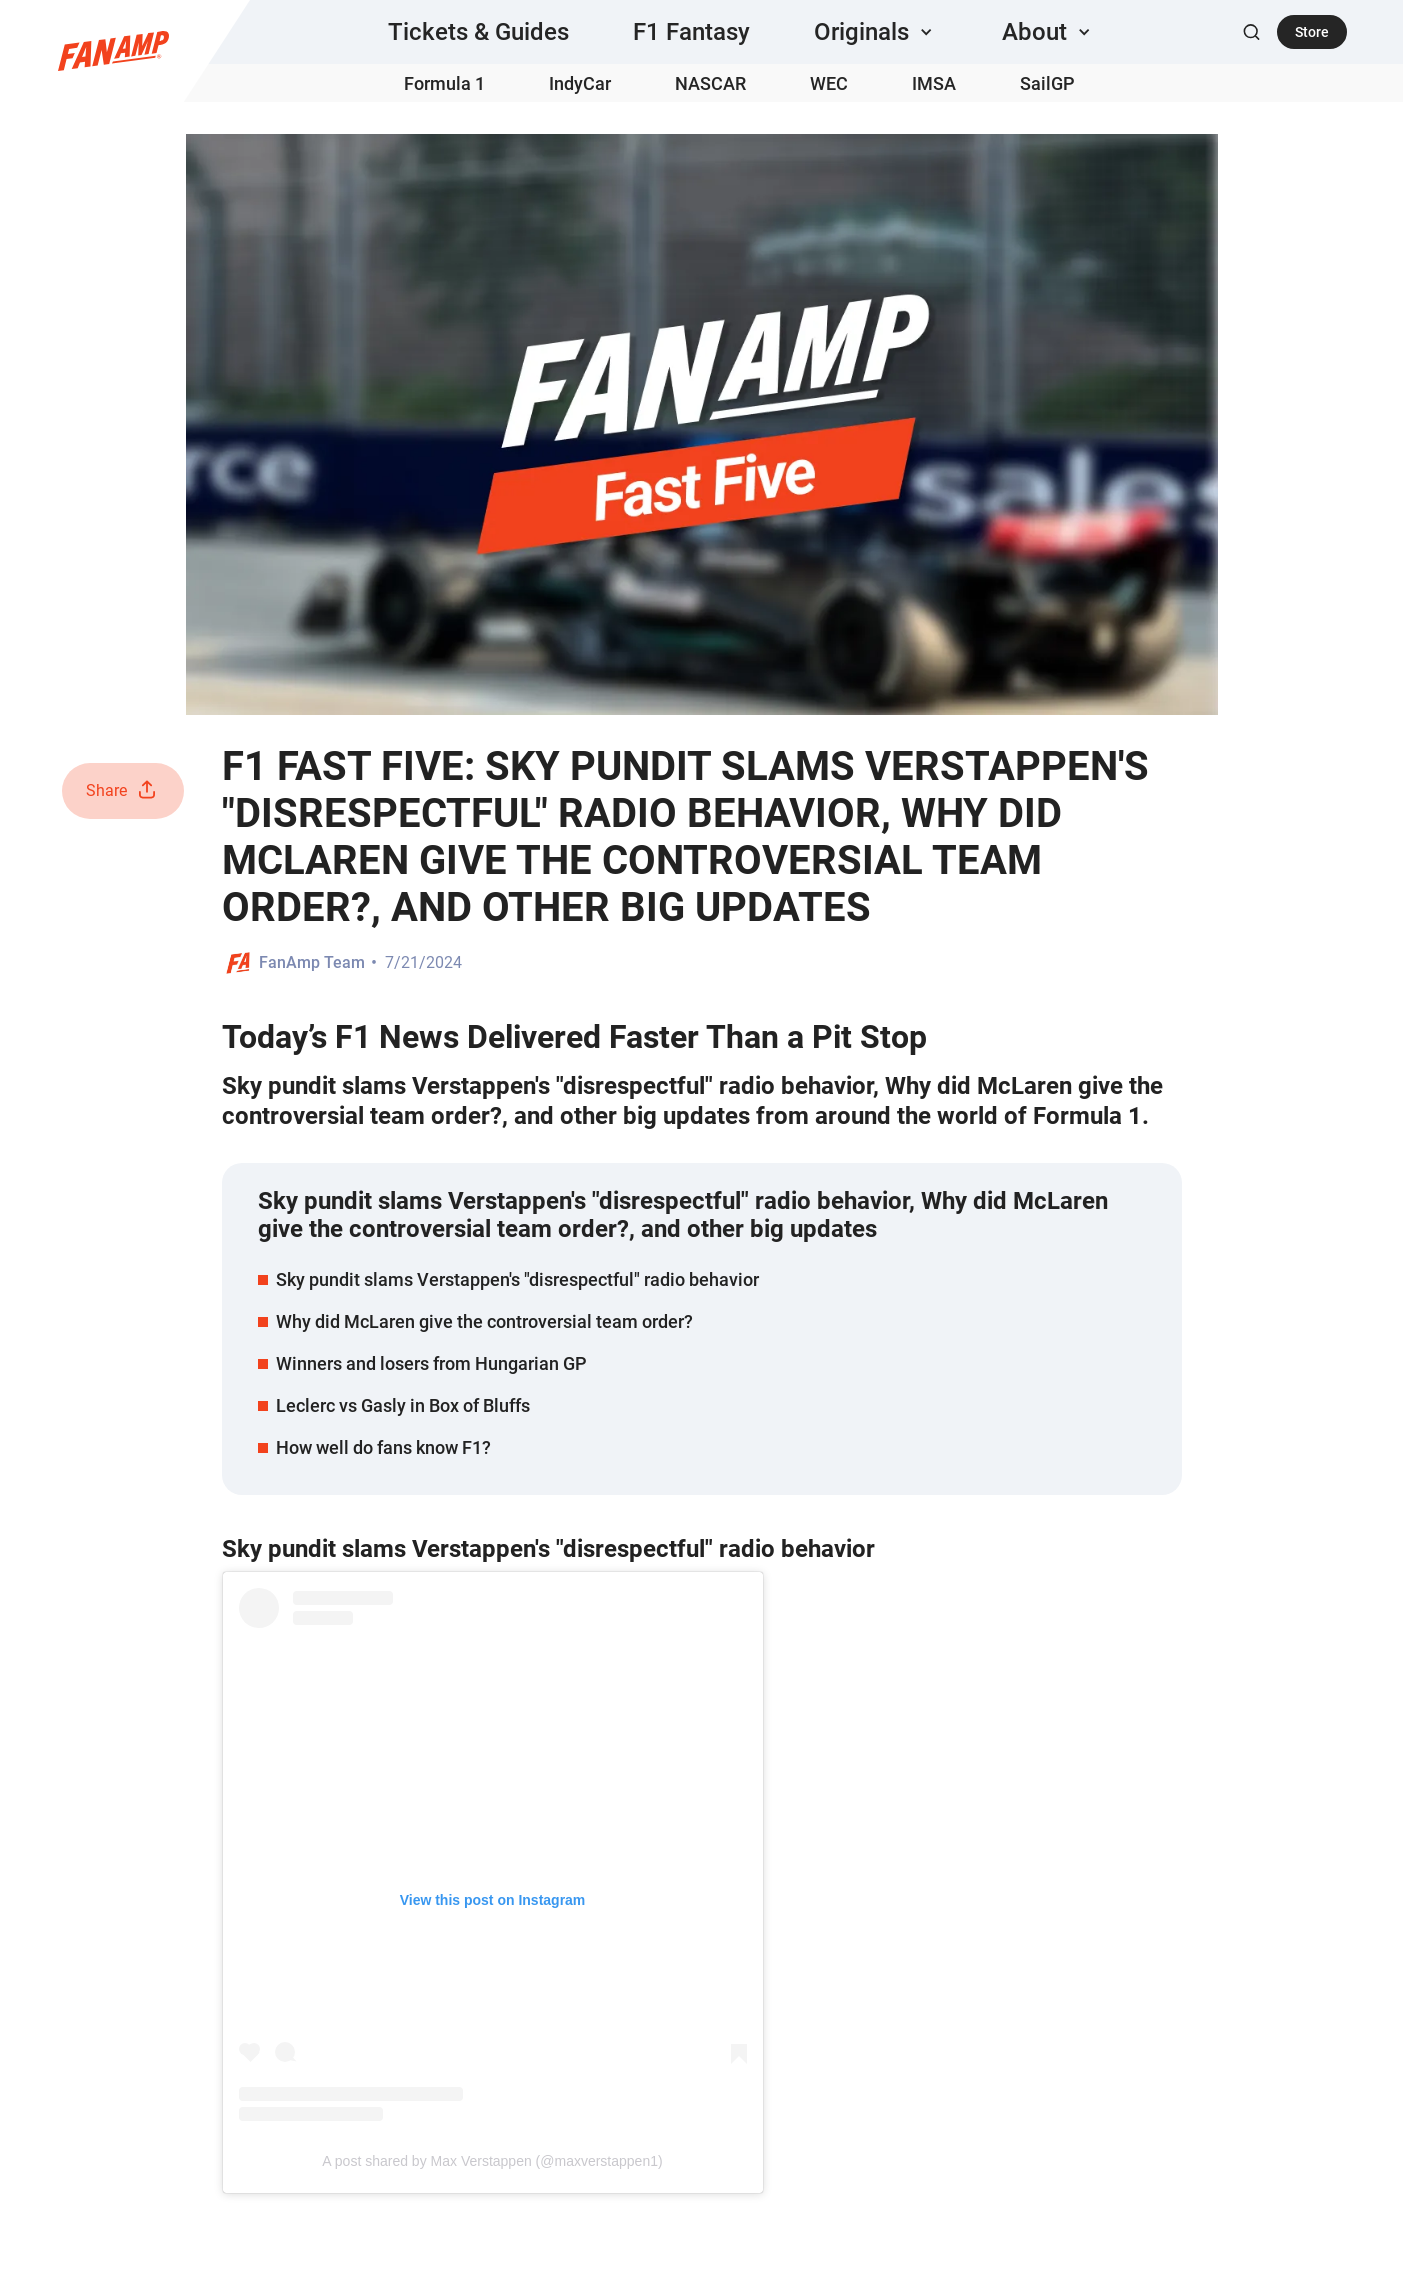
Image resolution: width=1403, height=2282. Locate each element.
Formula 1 (444, 83)
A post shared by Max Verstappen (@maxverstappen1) (492, 2161)
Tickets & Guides (478, 32)
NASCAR (710, 83)
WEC (829, 83)
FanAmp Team (312, 962)
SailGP (1047, 83)
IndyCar (580, 83)
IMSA (934, 83)
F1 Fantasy (691, 32)
